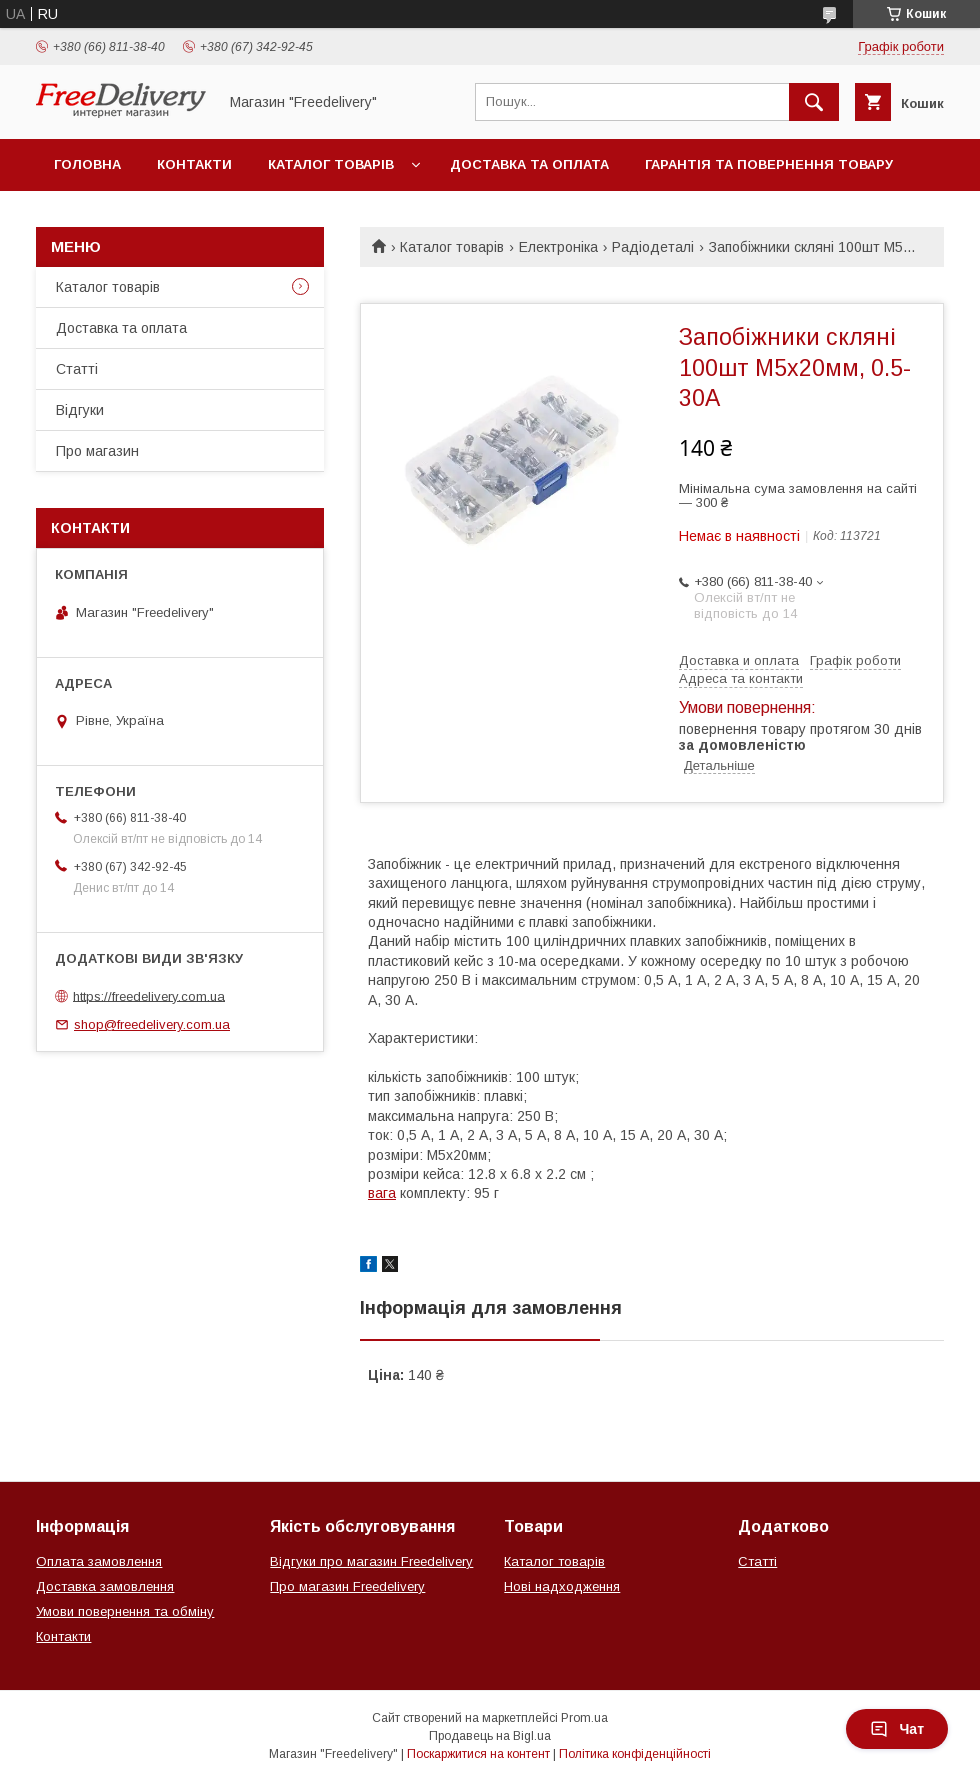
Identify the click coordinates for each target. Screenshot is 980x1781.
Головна (87, 164)
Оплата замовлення (99, 1561)
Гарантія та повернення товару (769, 164)
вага (382, 1193)
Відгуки (80, 410)
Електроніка (558, 247)
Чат (897, 1729)
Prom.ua (584, 1718)
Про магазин (97, 451)
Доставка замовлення (105, 1586)
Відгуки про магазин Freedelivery (371, 1561)
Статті (77, 369)
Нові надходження (562, 1586)
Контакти (194, 164)
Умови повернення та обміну (125, 1611)
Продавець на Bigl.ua (490, 1736)
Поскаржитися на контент (478, 1754)
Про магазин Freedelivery (347, 1586)
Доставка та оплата (529, 164)
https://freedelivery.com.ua (149, 995)
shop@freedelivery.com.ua (152, 1024)
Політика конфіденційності (635, 1754)
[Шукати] (814, 102)
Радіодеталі (653, 247)
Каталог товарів (331, 164)
